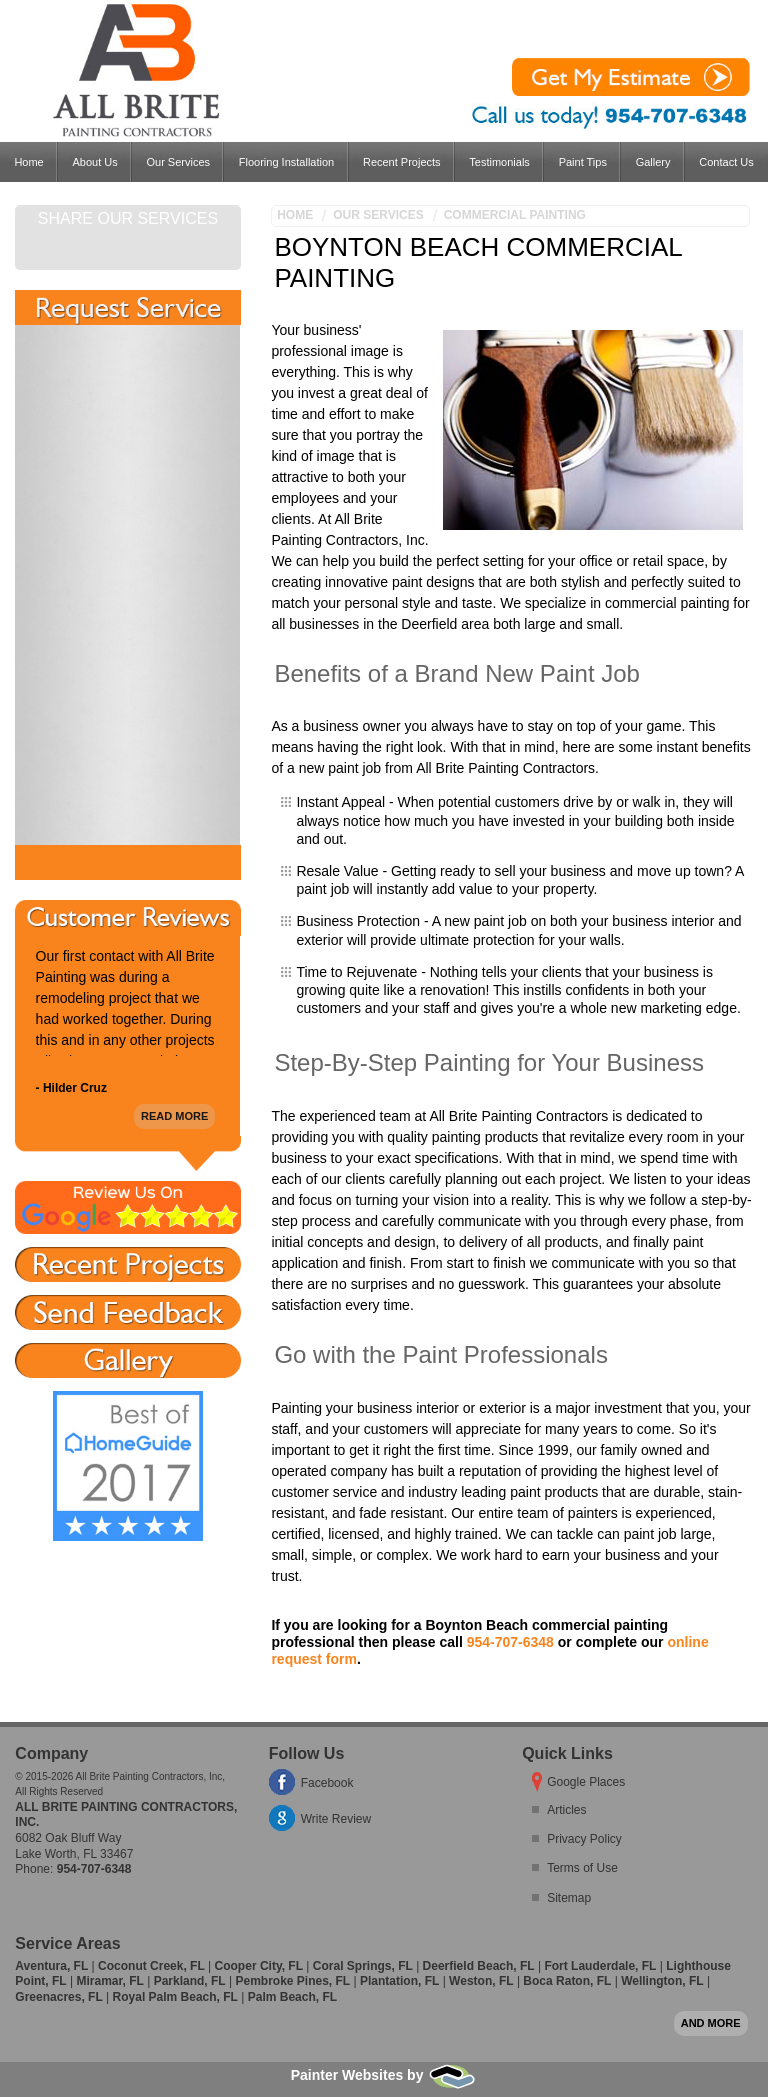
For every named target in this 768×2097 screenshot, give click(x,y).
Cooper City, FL (259, 1966)
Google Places (586, 1782)
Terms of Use (582, 1868)
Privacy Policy (584, 1839)
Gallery (653, 162)
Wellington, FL (662, 1981)
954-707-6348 (510, 1642)
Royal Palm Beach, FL (175, 1997)
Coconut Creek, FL (151, 1966)
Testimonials (499, 162)
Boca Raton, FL (567, 1981)
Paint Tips (583, 162)
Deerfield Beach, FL (479, 1966)
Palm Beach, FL (292, 1997)
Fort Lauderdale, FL (600, 1966)
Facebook (327, 1783)
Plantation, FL (399, 1981)
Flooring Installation (286, 162)
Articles (566, 1810)
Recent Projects (402, 162)
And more (711, 2023)
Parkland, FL (190, 1981)
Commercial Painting (515, 215)
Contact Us (726, 162)
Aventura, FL (51, 1966)
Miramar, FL (109, 1981)
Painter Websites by (384, 2075)
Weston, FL (481, 1981)
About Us (94, 162)
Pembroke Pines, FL (292, 1981)
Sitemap (569, 1898)
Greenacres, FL (58, 1997)
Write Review (336, 1819)
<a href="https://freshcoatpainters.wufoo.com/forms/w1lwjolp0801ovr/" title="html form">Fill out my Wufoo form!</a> (128, 585)
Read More (174, 1116)
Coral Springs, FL (363, 1966)
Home (28, 162)
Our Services (178, 162)
